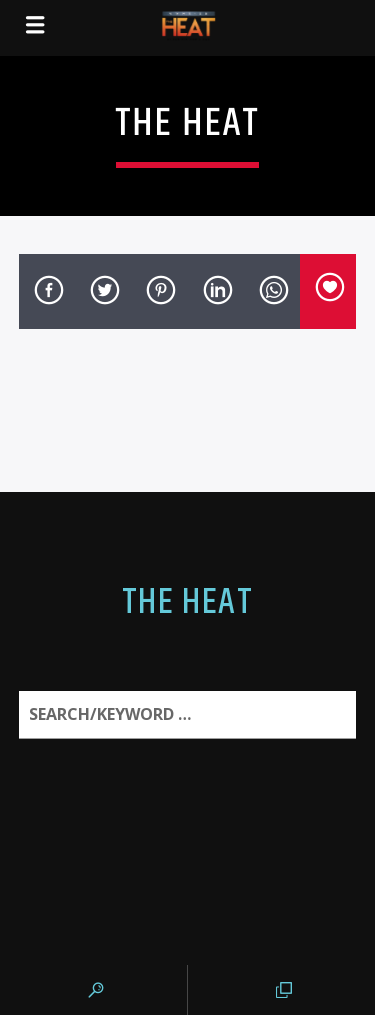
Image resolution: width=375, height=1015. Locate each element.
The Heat (188, 603)
